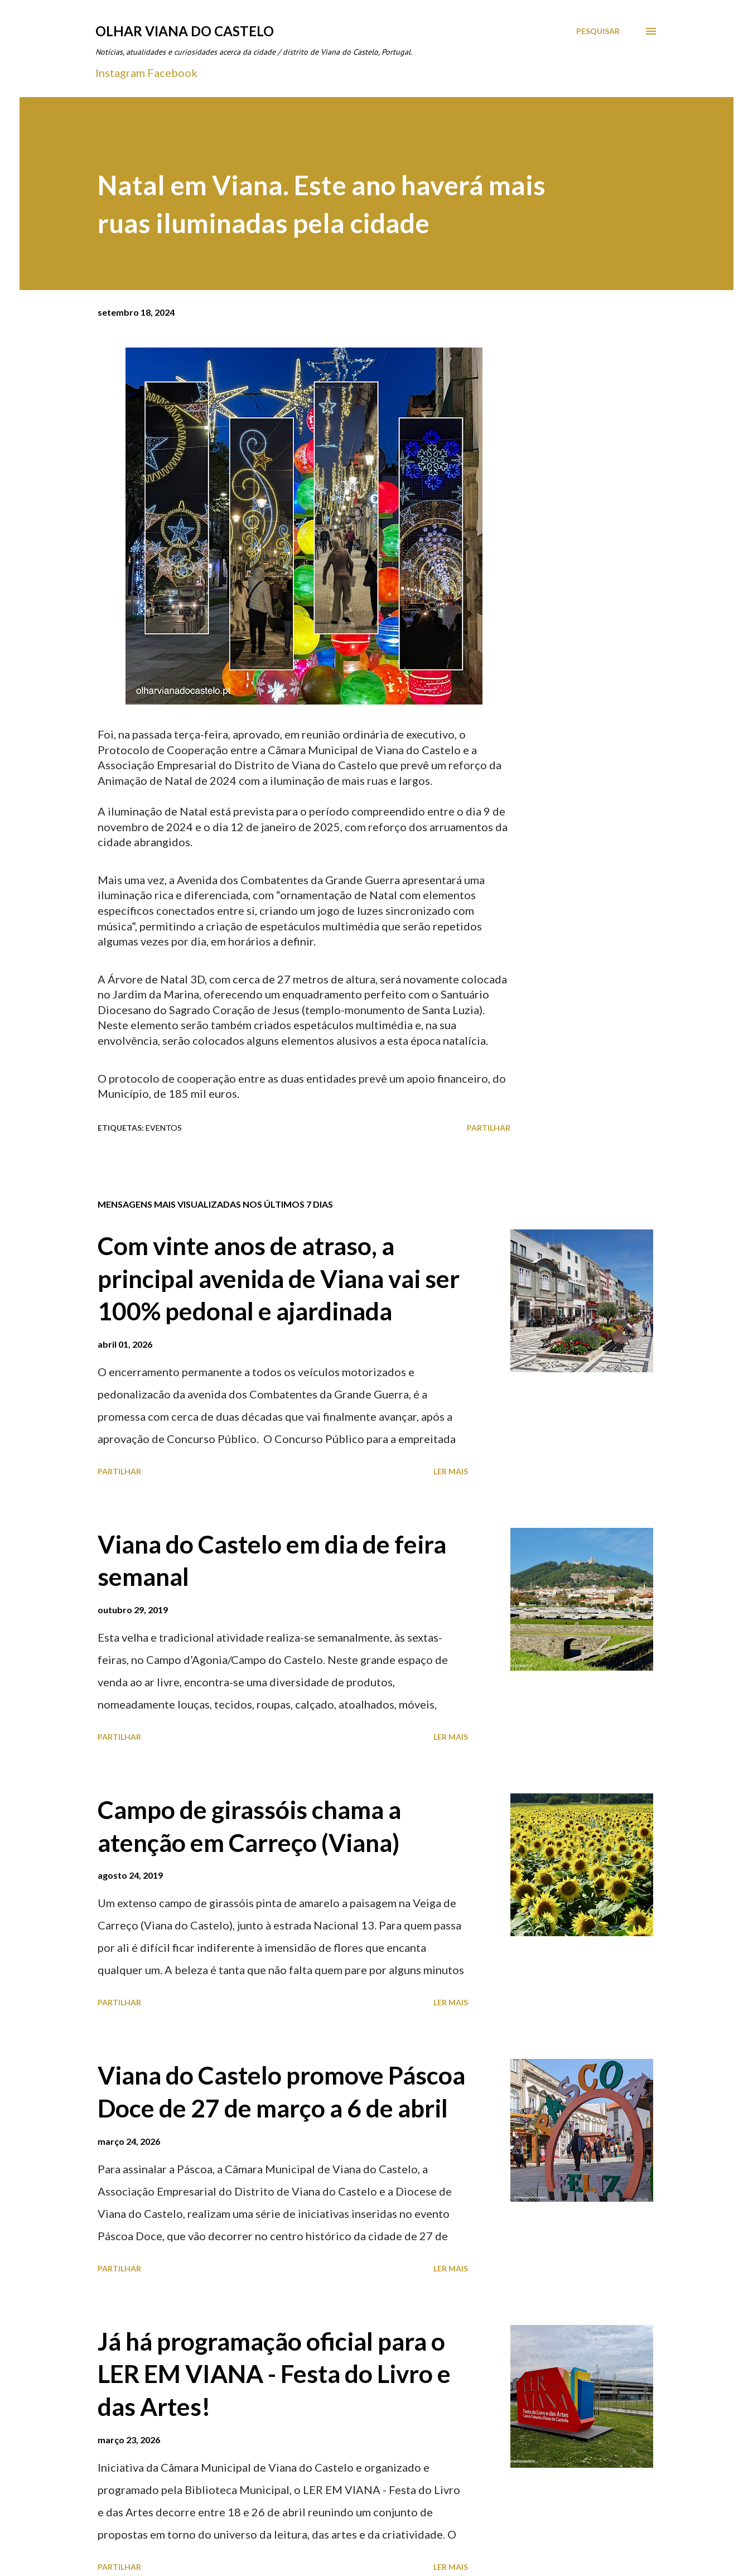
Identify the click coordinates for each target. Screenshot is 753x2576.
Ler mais (450, 1471)
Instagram (120, 72)
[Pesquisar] (598, 31)
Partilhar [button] (488, 1127)
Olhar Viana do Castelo (184, 31)
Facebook (172, 72)
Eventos (164, 1127)
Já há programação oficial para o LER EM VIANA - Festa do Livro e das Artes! (274, 2374)
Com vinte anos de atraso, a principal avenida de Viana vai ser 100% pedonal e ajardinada (279, 1278)
